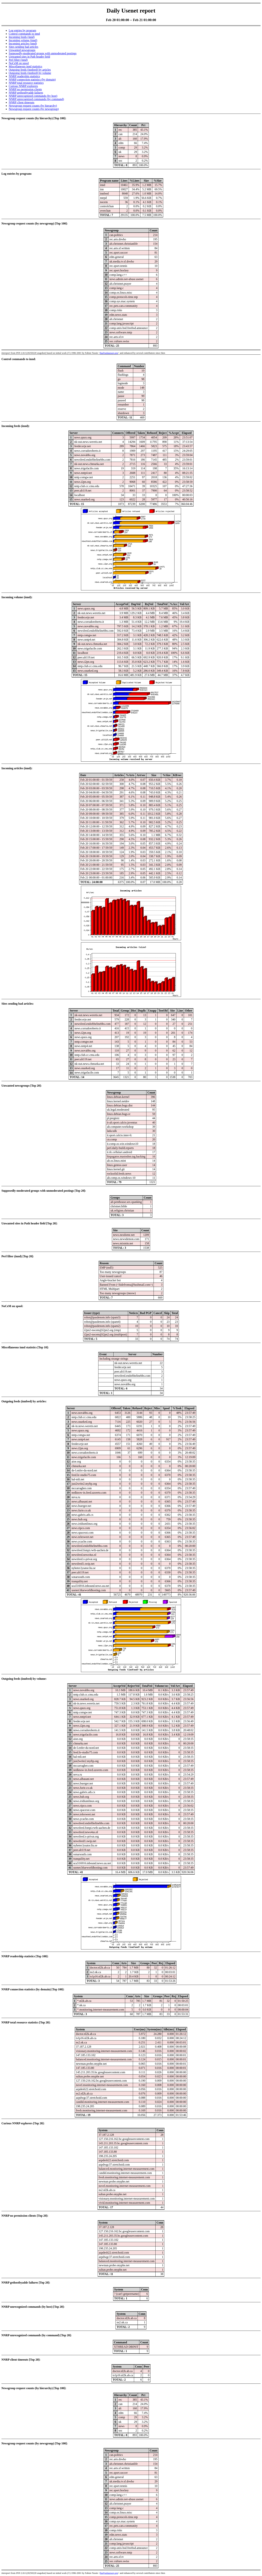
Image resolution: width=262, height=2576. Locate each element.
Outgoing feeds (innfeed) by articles (30, 69)
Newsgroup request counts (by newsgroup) (34, 109)
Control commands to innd (24, 33)
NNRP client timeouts (21, 102)
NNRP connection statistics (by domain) (32, 79)
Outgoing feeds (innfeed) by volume (30, 73)
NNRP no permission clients (25, 89)
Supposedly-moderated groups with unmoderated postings (42, 53)
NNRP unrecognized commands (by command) (36, 99)
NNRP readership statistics (24, 76)
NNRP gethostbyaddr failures (26, 92)
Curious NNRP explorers (23, 86)
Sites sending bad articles (23, 46)
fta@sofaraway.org (109, 353)
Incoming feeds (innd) (22, 37)
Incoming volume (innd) (23, 40)
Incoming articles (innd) (23, 43)
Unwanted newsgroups (22, 50)
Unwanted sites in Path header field (29, 56)
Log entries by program (22, 30)
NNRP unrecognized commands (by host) (33, 95)
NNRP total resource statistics (26, 82)
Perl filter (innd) (18, 59)
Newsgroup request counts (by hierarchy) (33, 105)
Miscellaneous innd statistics (25, 66)
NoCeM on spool (19, 63)
